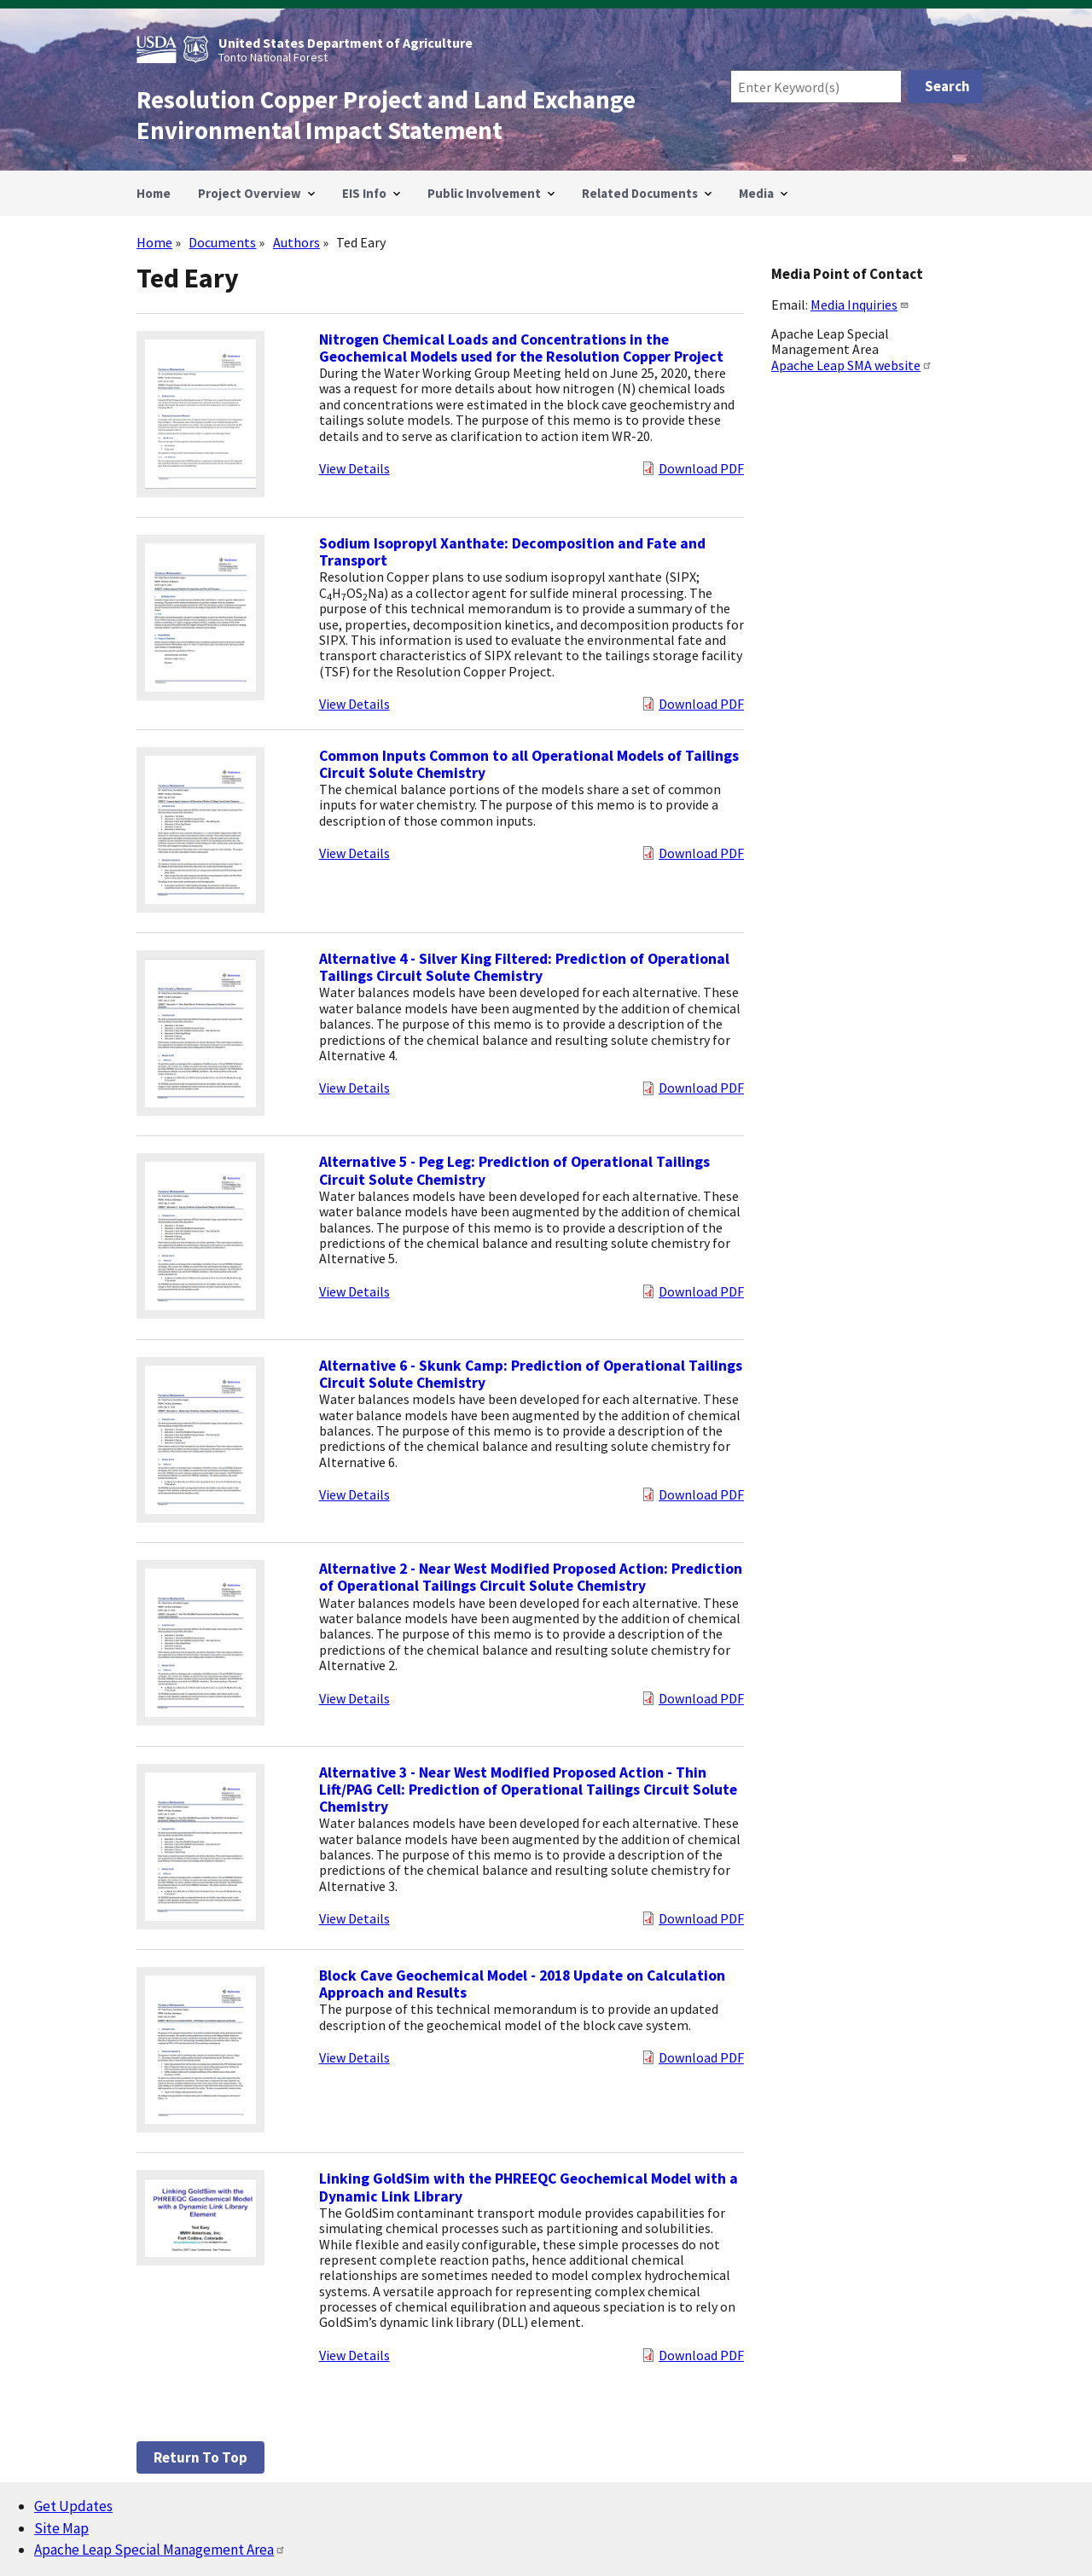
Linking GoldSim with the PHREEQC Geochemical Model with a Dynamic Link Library (528, 2187)
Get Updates (73, 2506)
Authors (296, 242)
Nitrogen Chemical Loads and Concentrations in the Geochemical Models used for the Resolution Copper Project (521, 348)
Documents (222, 242)
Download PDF (701, 468)
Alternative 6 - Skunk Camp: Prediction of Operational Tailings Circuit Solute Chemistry (530, 1374)
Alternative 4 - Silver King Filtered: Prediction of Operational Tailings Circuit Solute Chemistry (524, 967)
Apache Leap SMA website (851, 365)
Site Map (61, 2528)
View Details (354, 468)
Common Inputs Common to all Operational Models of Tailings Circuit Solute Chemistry (529, 764)
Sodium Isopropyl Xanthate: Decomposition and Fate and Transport (512, 552)
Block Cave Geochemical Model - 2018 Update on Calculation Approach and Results (522, 1984)
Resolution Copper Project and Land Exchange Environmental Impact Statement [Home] (386, 115)
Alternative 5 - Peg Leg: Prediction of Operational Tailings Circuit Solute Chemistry (514, 1170)
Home (154, 242)
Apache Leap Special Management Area (160, 2549)
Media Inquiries (859, 304)
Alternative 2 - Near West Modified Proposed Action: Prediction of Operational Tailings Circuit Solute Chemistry (530, 1577)
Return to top (200, 2457)
